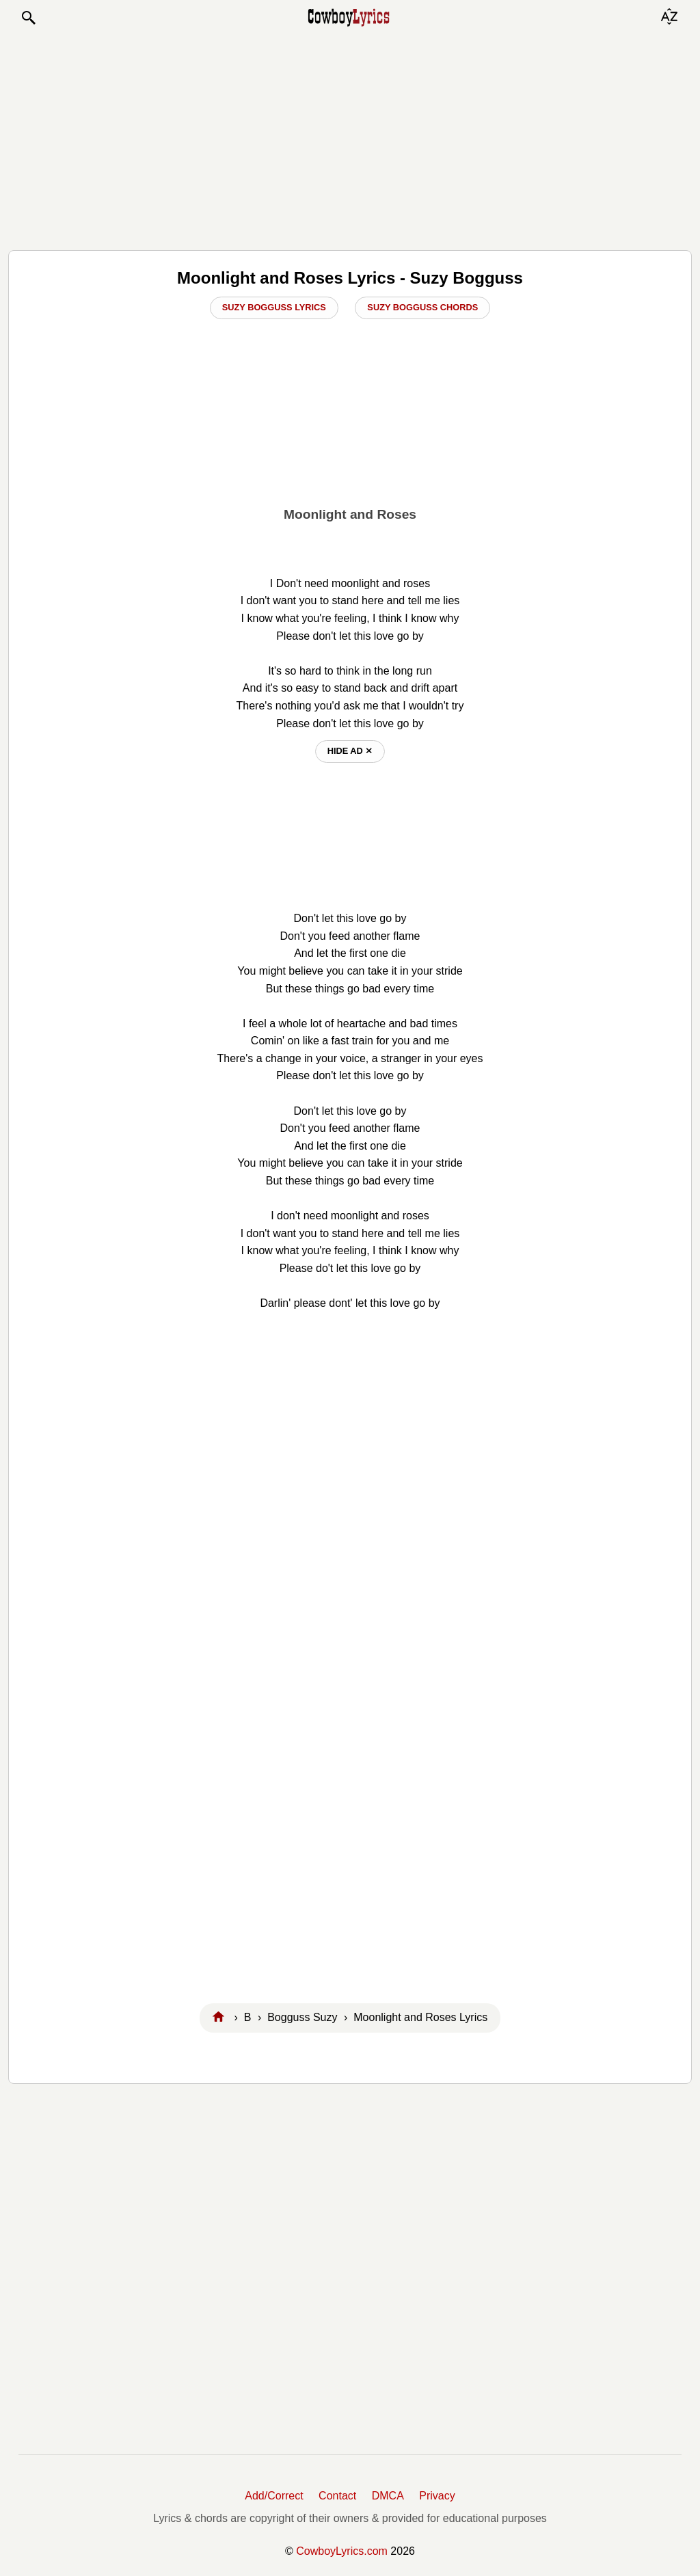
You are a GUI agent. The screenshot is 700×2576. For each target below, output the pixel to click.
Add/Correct (274, 2496)
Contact (337, 2496)
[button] (28, 17)
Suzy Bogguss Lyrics (274, 307)
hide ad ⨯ (350, 751)
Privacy (437, 2496)
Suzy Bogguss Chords (422, 307)
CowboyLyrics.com (342, 2551)
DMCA (388, 2496)
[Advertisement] (350, 138)
